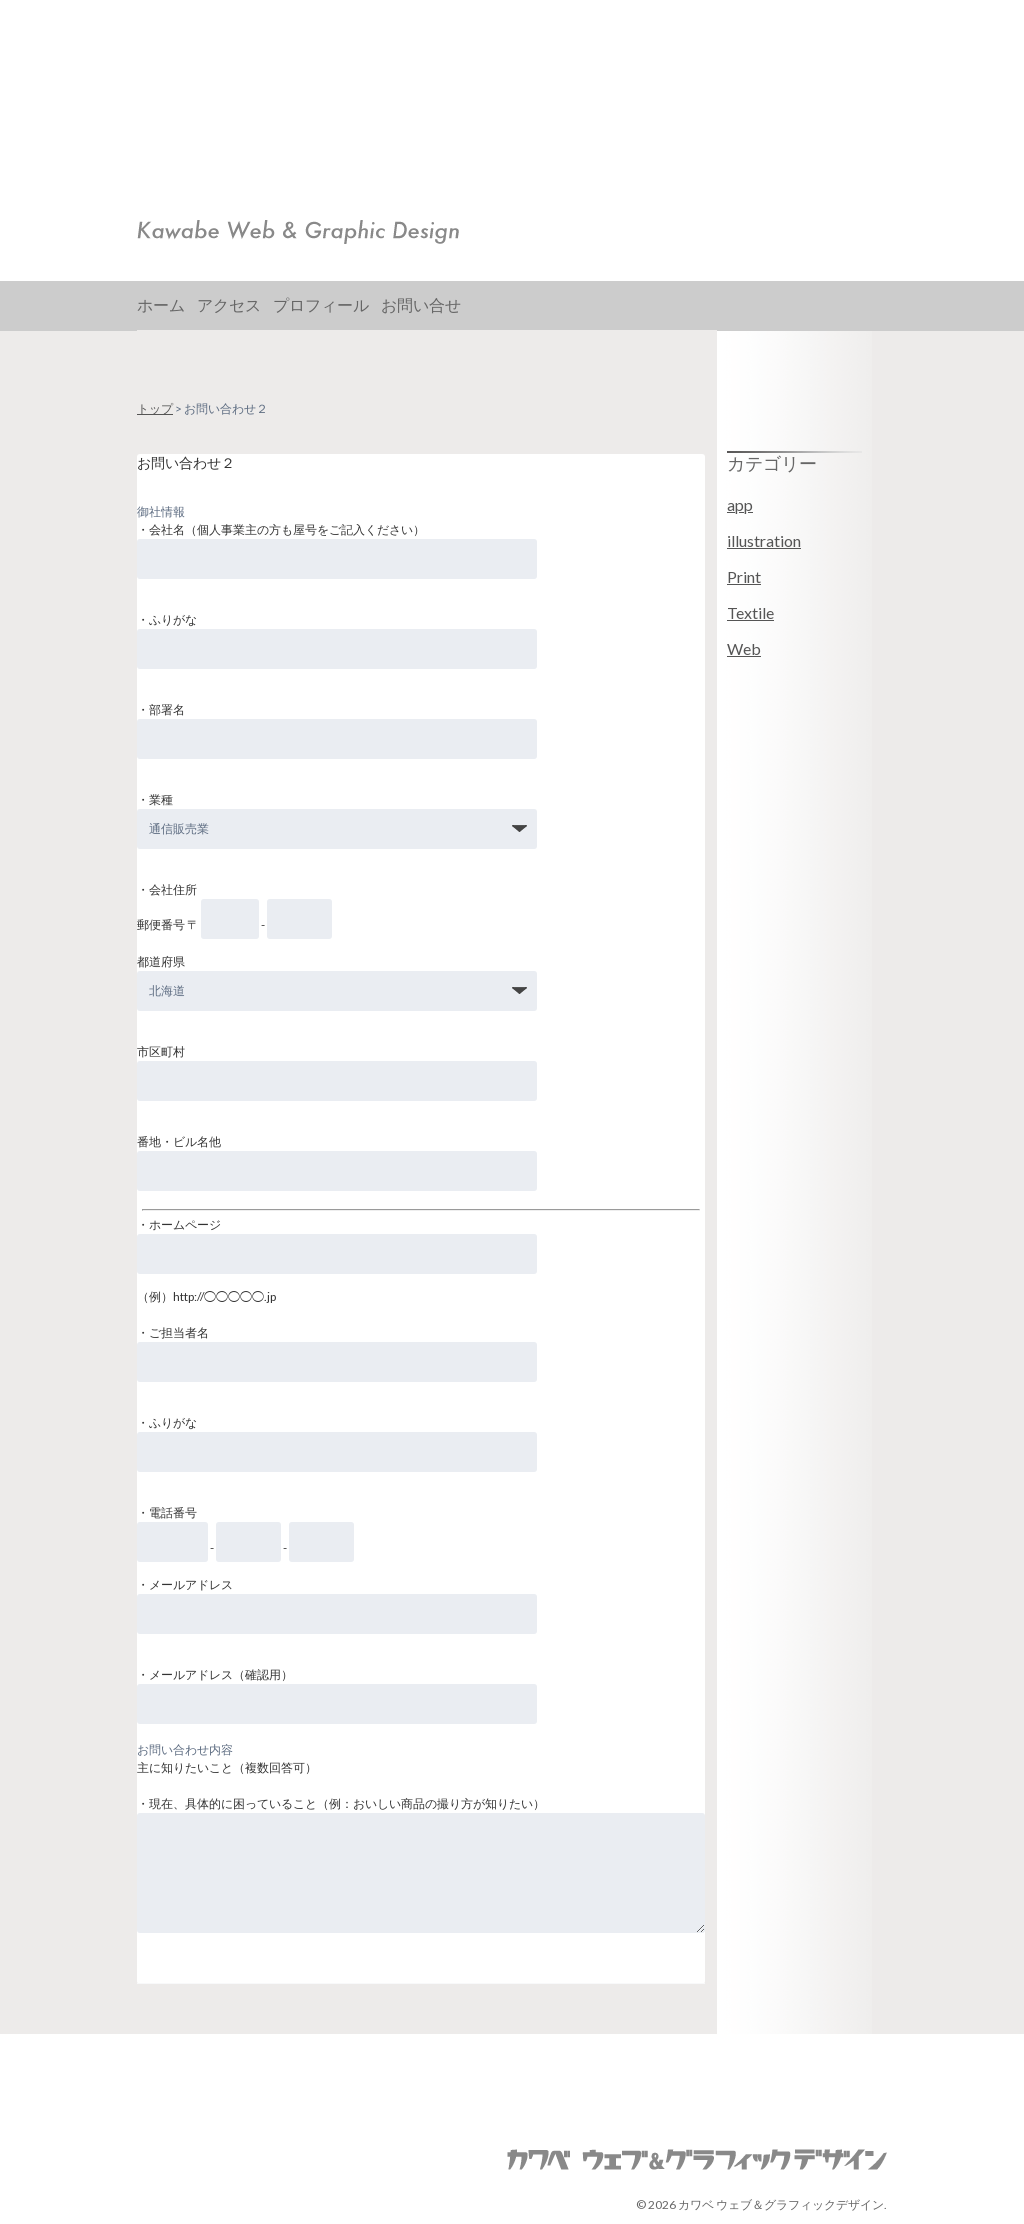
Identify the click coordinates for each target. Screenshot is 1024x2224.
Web (744, 648)
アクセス (229, 304)
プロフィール (321, 304)
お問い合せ (421, 304)
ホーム (161, 304)
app (740, 504)
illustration (764, 540)
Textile (750, 612)
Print (744, 576)
